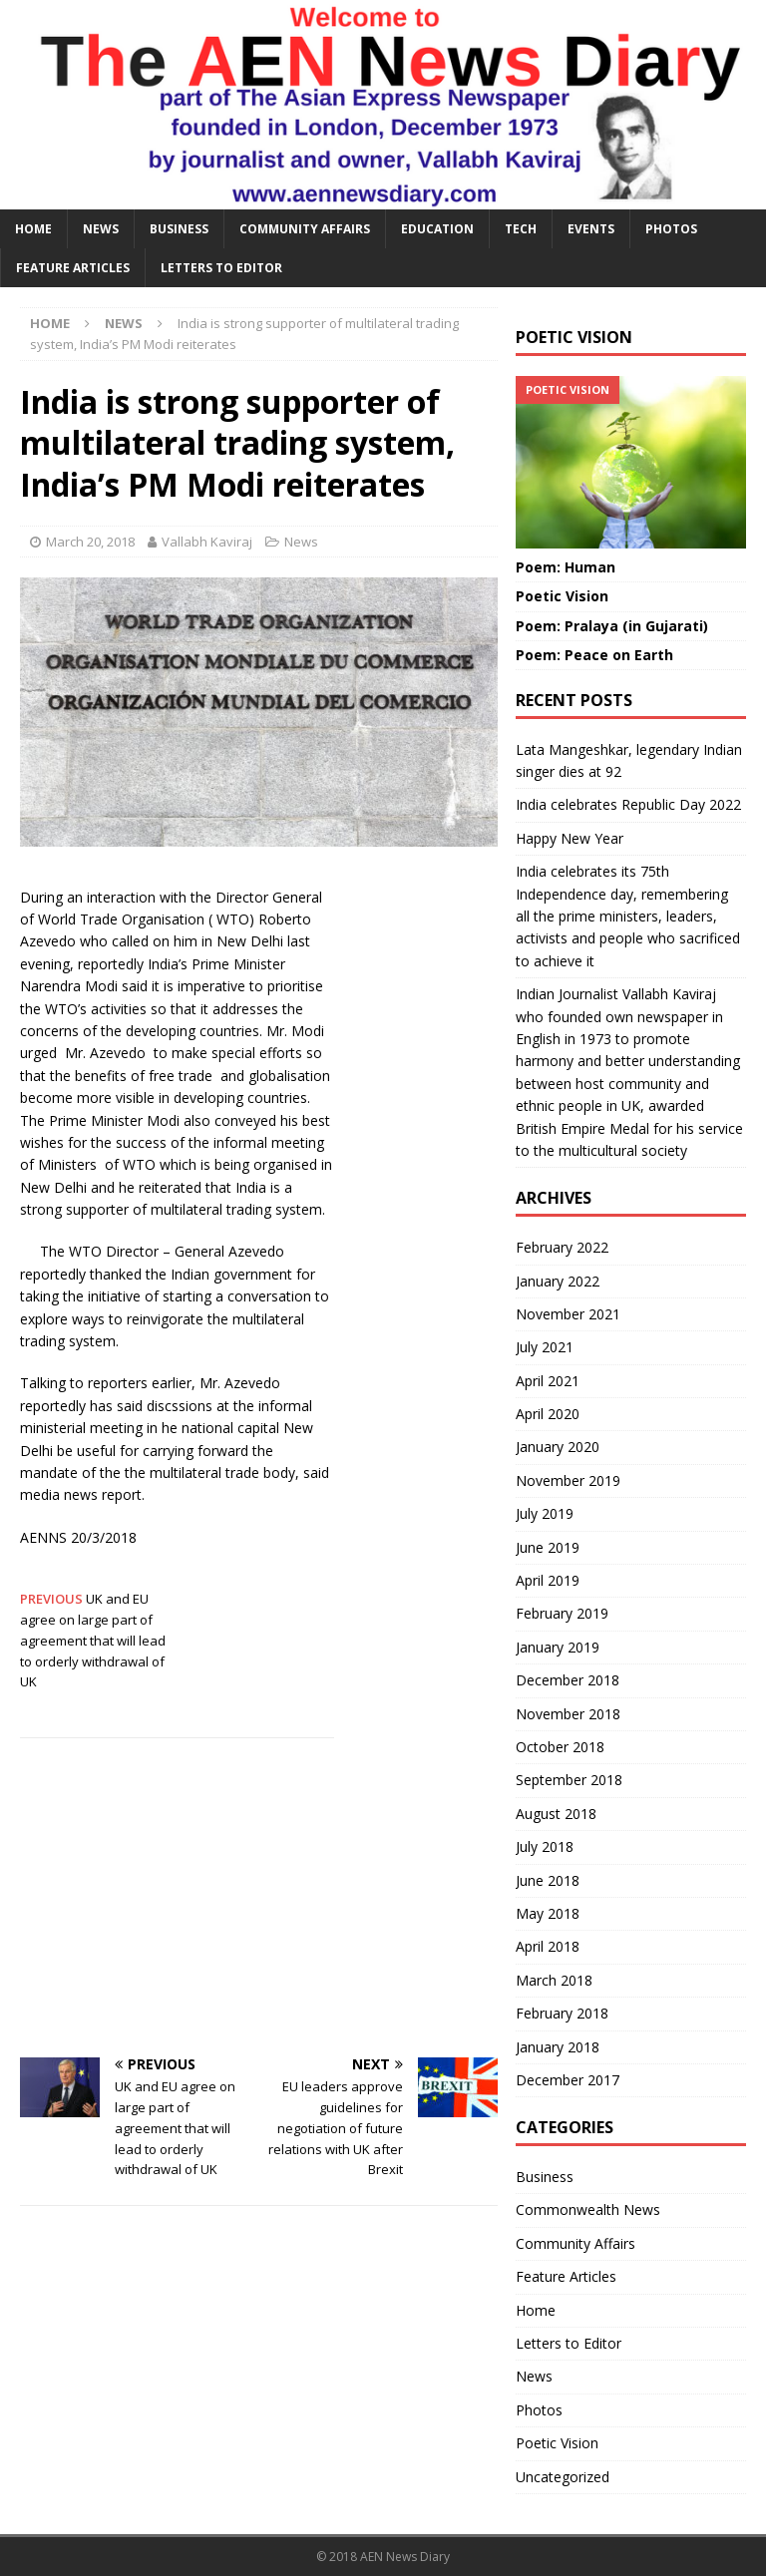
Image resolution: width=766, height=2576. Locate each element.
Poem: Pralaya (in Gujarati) (612, 625)
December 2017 (567, 2079)
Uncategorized (562, 2476)
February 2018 (562, 2013)
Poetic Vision (562, 595)
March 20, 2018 (90, 542)
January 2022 (557, 1281)
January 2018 (557, 2046)
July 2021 (545, 1346)
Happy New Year (569, 838)
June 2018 (547, 1880)
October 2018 (560, 1746)
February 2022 (562, 1247)
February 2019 (562, 1613)
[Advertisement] (259, 1897)
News (101, 228)
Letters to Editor (221, 267)
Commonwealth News (588, 2209)
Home (536, 2310)
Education (437, 228)
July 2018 (545, 1846)
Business (179, 228)
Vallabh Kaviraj (207, 542)
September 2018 (569, 1779)
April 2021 (547, 1380)
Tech (521, 228)
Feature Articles (73, 267)
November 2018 (568, 1713)
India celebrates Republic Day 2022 (628, 804)
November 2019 (568, 1480)
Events (591, 228)
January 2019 (557, 1647)
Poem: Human (565, 566)
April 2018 (547, 1946)
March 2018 (554, 1980)
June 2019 (547, 1547)
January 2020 (557, 1446)
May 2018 (547, 1913)
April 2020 (547, 1413)
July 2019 (545, 1513)
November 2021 (568, 1313)
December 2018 (567, 1679)
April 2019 (547, 1580)
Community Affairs (304, 228)
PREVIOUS (53, 1599)
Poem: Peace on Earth (594, 654)
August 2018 (556, 1813)
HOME (33, 228)
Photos (671, 228)
